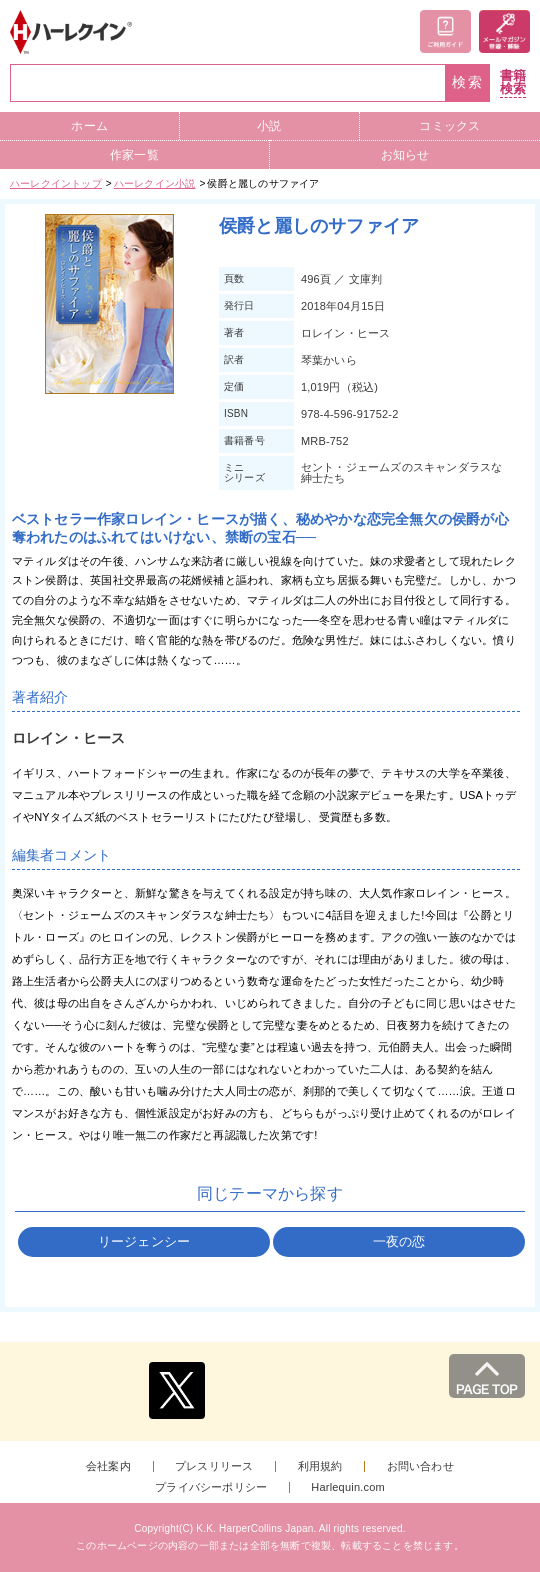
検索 (468, 82)
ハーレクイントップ (56, 183)
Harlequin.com (348, 1487)
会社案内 (108, 1466)
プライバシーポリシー (211, 1487)
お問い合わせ (420, 1466)
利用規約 (320, 1466)
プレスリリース (214, 1466)
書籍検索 (513, 82)
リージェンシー (144, 1241)
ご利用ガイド (445, 31)
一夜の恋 (399, 1241)
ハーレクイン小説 (155, 183)
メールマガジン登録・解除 (504, 31)
